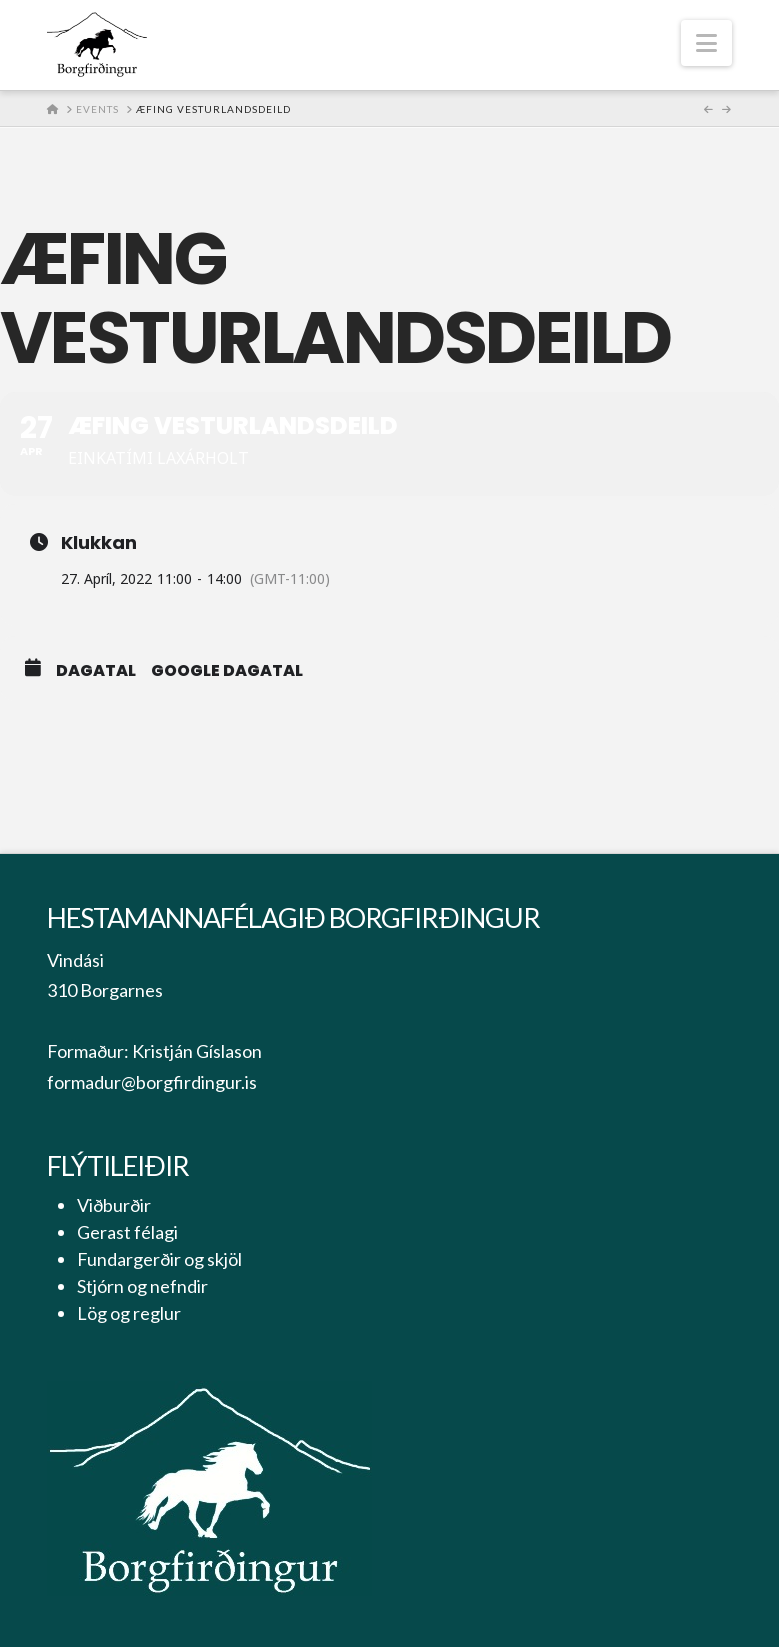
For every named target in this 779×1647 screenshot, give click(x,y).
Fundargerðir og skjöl (159, 1259)
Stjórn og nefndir (142, 1286)
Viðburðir (114, 1205)
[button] (706, 43)
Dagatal (96, 671)
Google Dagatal (227, 671)
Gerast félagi (127, 1232)
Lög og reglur (129, 1313)
